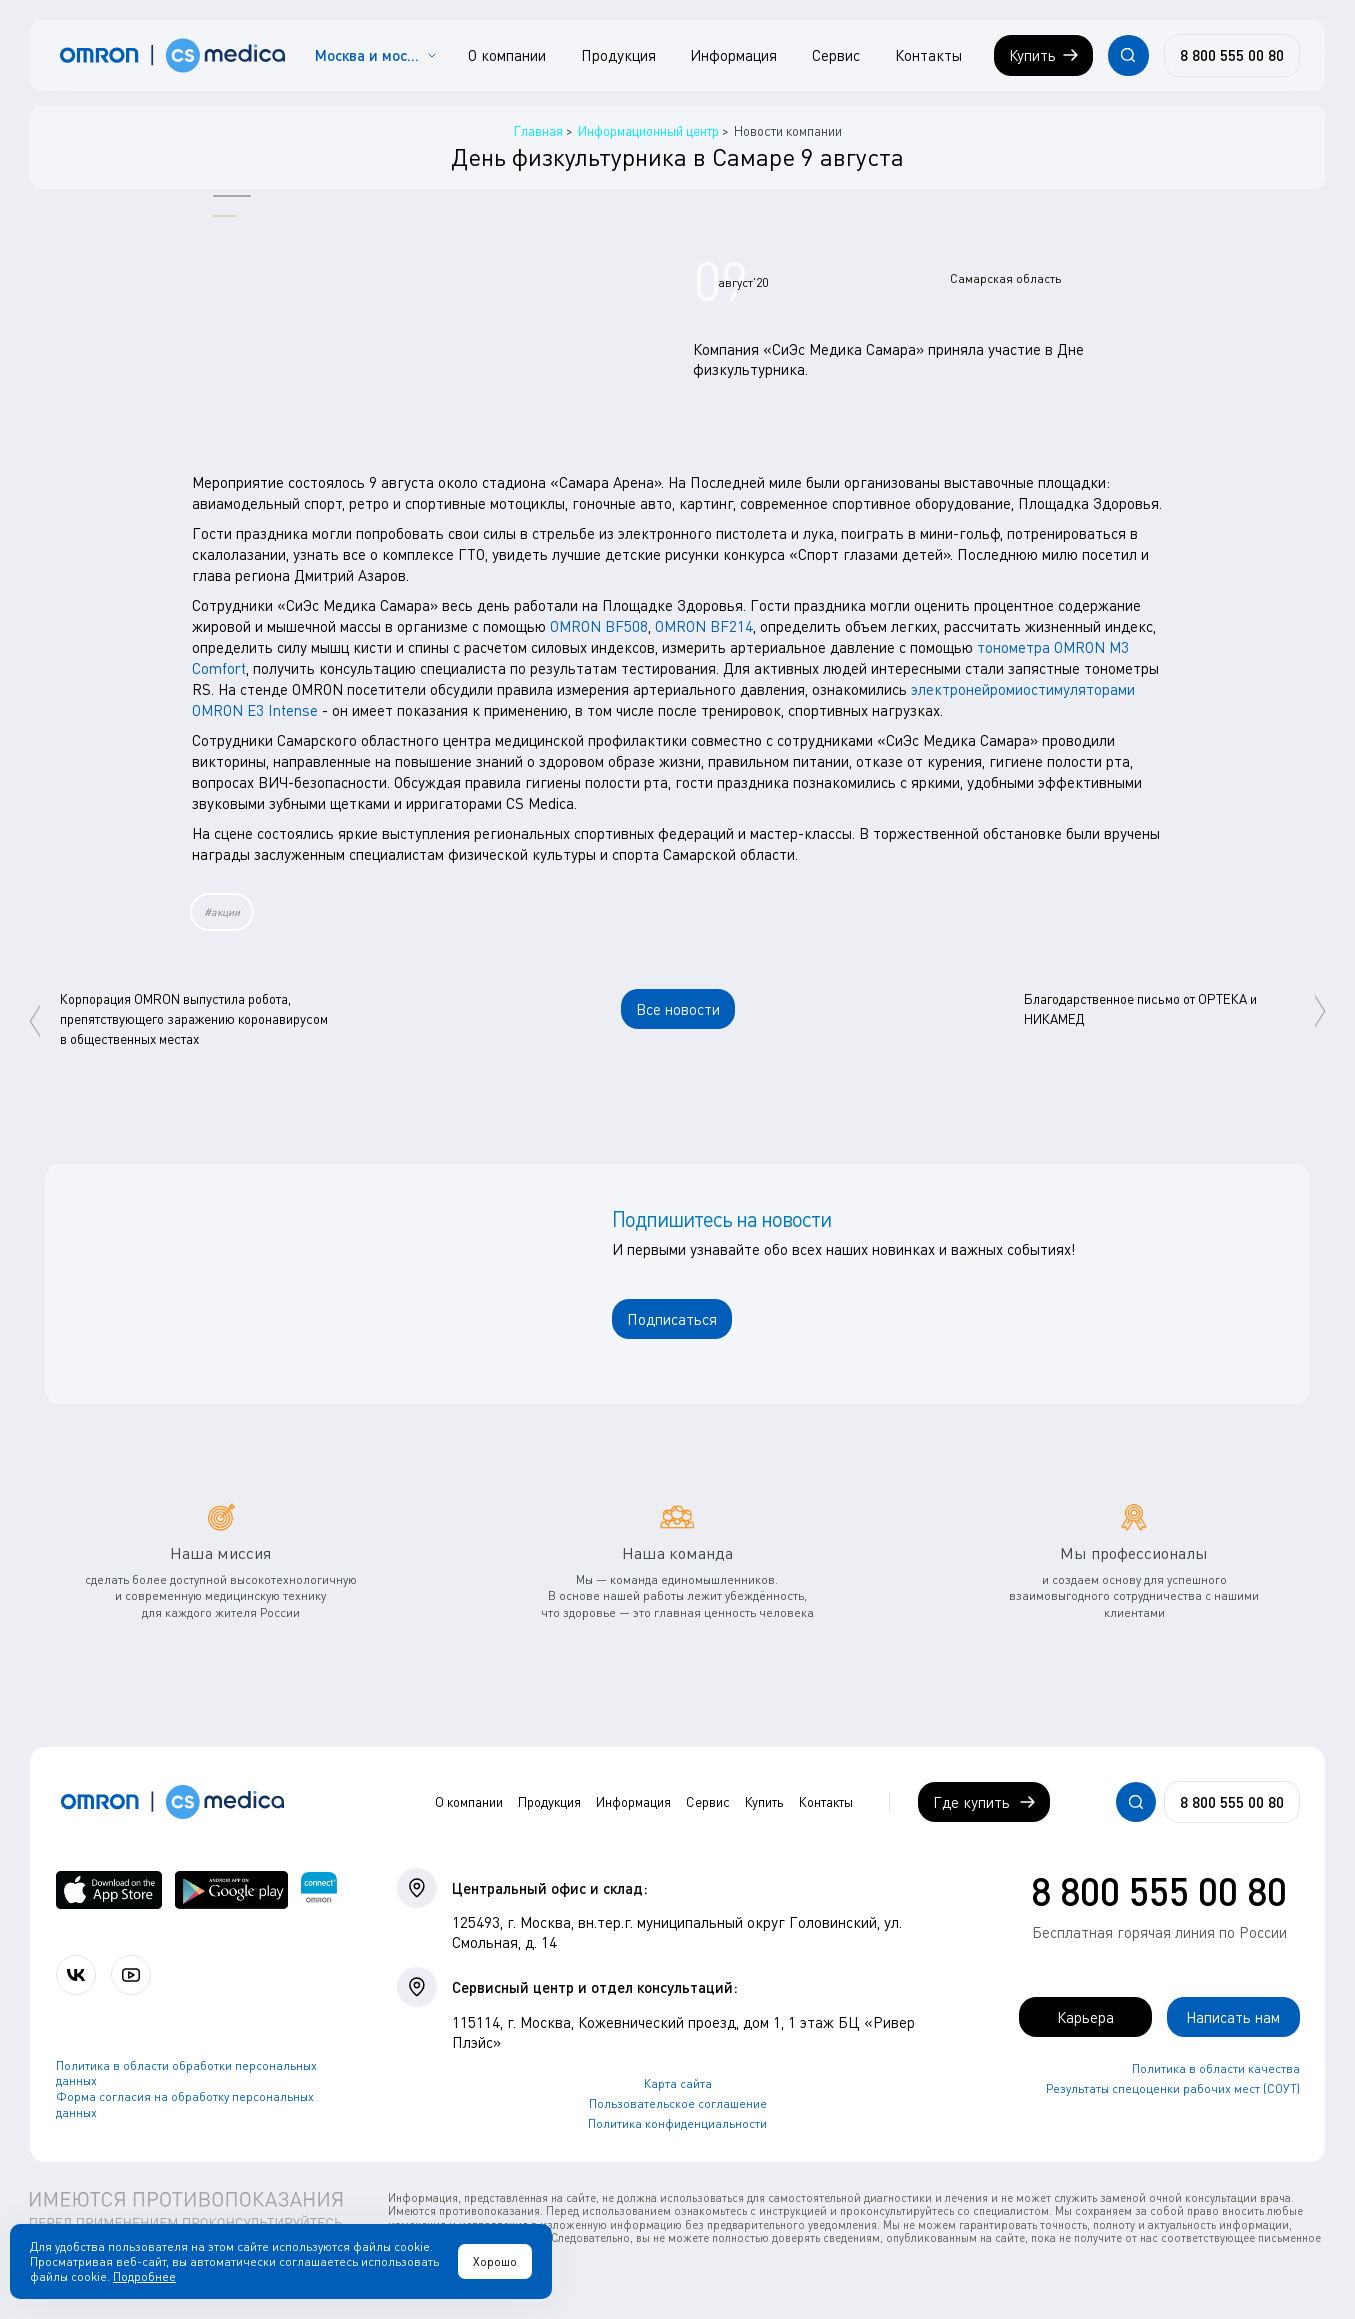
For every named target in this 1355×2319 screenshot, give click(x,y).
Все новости (678, 1009)
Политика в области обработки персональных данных (186, 2073)
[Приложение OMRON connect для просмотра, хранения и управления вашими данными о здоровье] (318, 1890)
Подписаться (672, 1319)
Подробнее (144, 2276)
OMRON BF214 (704, 626)
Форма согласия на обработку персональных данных (185, 2104)
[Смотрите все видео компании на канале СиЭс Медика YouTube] (131, 1975)
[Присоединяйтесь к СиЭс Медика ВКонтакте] (76, 1975)
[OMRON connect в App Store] (109, 1890)
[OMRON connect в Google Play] (231, 1890)
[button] (232, 195)
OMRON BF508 (599, 626)
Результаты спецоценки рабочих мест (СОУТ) (1173, 2088)
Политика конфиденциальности (677, 2123)
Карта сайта (678, 2083)
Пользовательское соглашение (678, 2103)
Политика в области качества (1216, 2068)
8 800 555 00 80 (1159, 1891)
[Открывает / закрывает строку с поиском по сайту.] (1128, 55)
